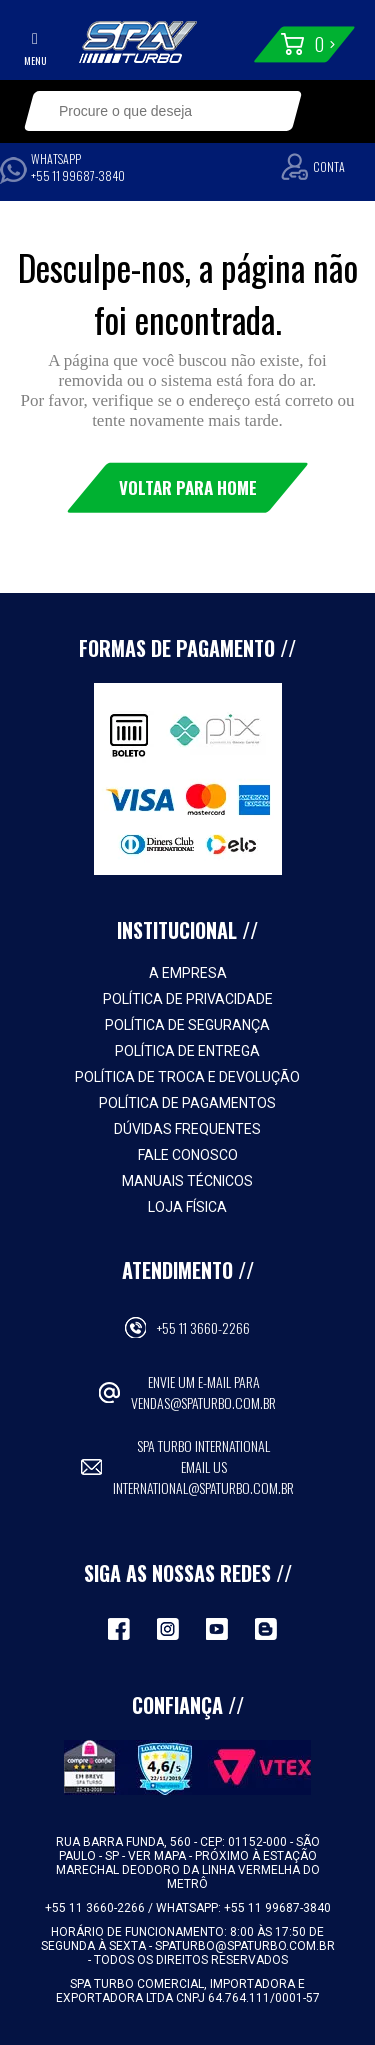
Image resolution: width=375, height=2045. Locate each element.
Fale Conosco (188, 1155)
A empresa (188, 973)
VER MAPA (158, 1856)
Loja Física (187, 1207)
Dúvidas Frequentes (187, 1129)
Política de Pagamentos (187, 1103)
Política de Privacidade (188, 999)
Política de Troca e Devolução (187, 1077)
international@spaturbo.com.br (203, 1487)
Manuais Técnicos (187, 1181)
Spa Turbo (138, 42)
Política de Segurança (187, 1025)
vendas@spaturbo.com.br (203, 1402)
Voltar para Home (188, 487)
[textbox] (150, 111)
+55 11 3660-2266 (203, 1327)
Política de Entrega (187, 1051)
